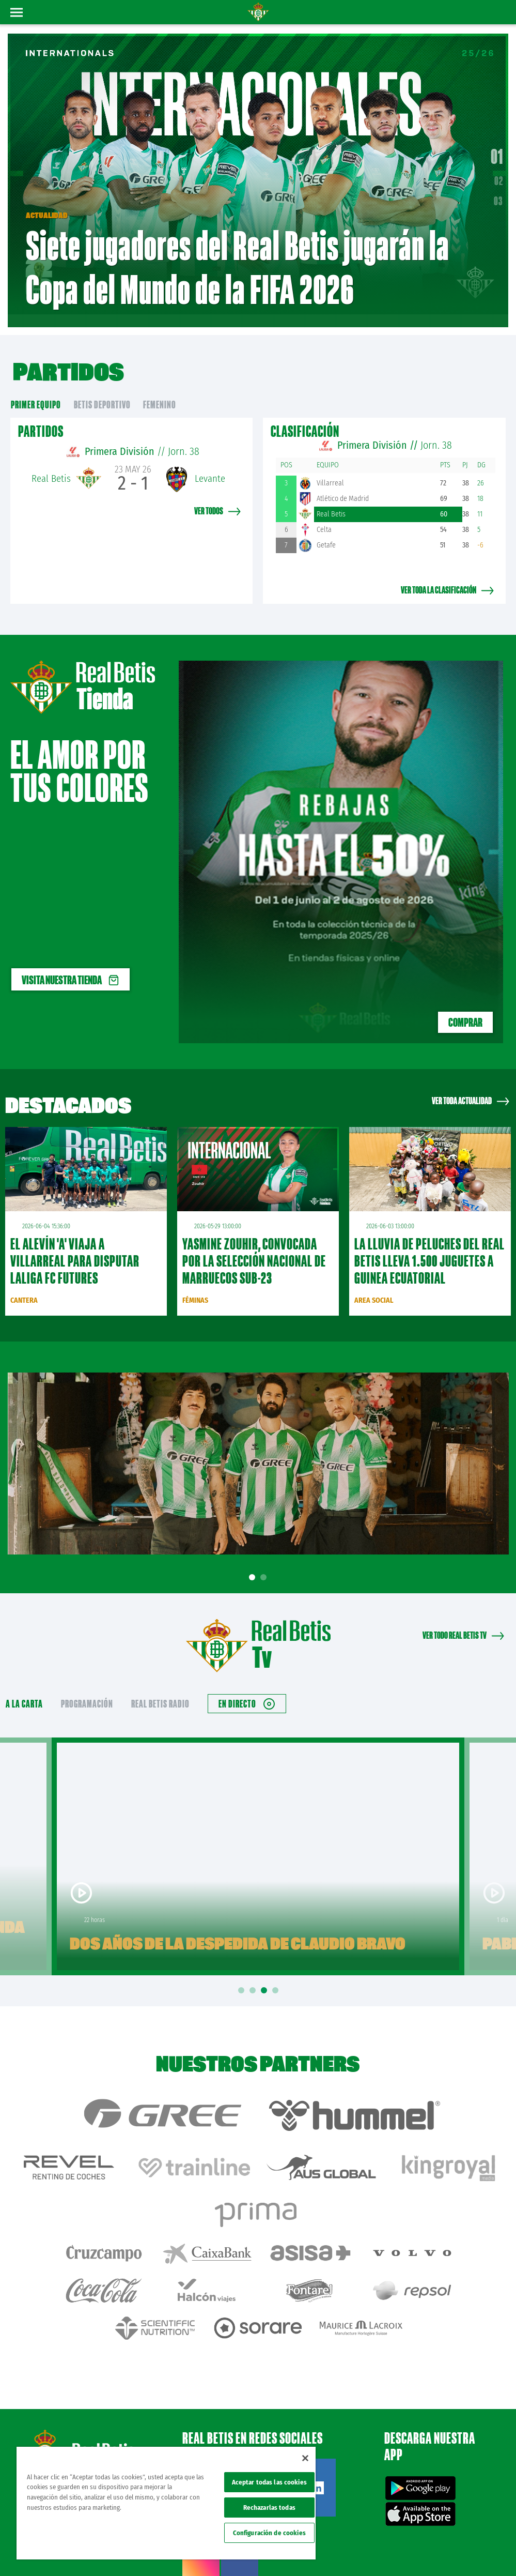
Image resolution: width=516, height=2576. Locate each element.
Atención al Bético (95, 2403)
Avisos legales (329, 2535)
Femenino (159, 389)
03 (498, 193)
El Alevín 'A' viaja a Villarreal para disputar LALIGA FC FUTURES (74, 1246)
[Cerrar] (305, 2458)
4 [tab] (276, 1975)
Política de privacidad (381, 2535)
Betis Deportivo (102, 389)
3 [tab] (265, 1975)
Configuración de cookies (269, 2533)
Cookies (424, 2535)
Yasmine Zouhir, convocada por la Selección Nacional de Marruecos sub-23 (254, 1246)
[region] (166, 2503)
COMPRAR (465, 1007)
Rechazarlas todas (269, 2507)
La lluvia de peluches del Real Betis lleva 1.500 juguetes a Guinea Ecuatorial (429, 1246)
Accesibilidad (458, 2535)
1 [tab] (253, 1562)
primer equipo (36, 389)
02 (498, 173)
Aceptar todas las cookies (269, 2482)
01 (497, 149)
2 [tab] (265, 1562)
